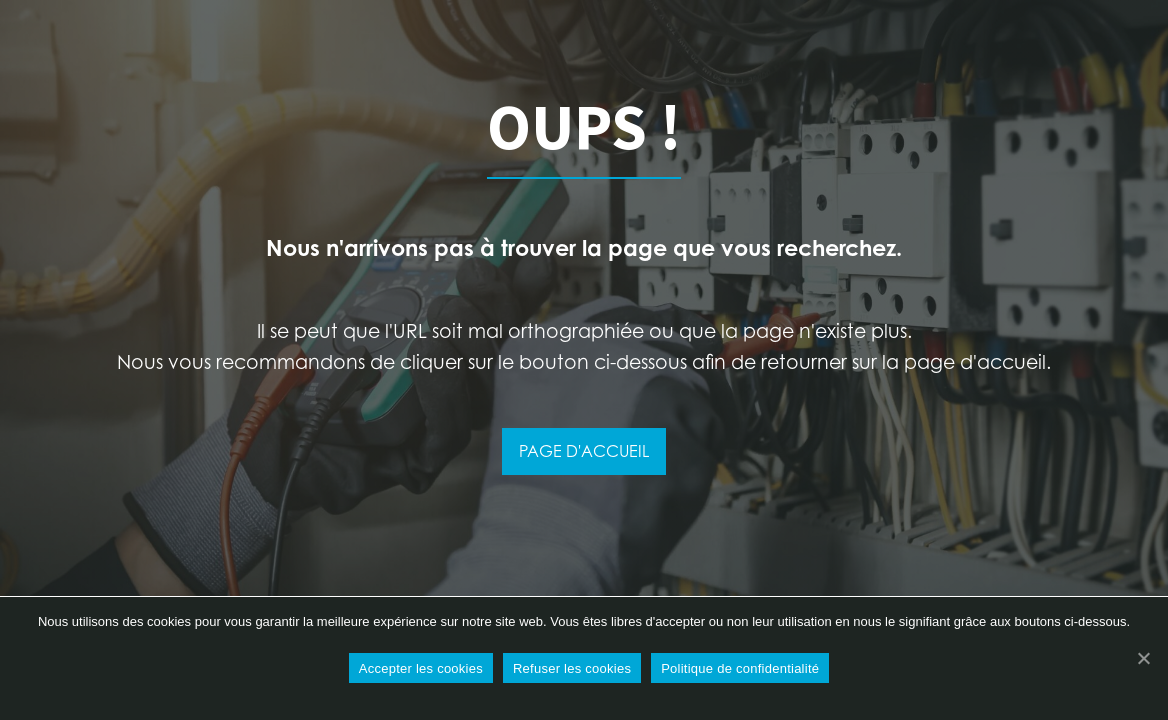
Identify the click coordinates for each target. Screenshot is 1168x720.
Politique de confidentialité (740, 668)
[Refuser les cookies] (1143, 658)
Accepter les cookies (421, 668)
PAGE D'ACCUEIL (584, 451)
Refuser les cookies (572, 668)
